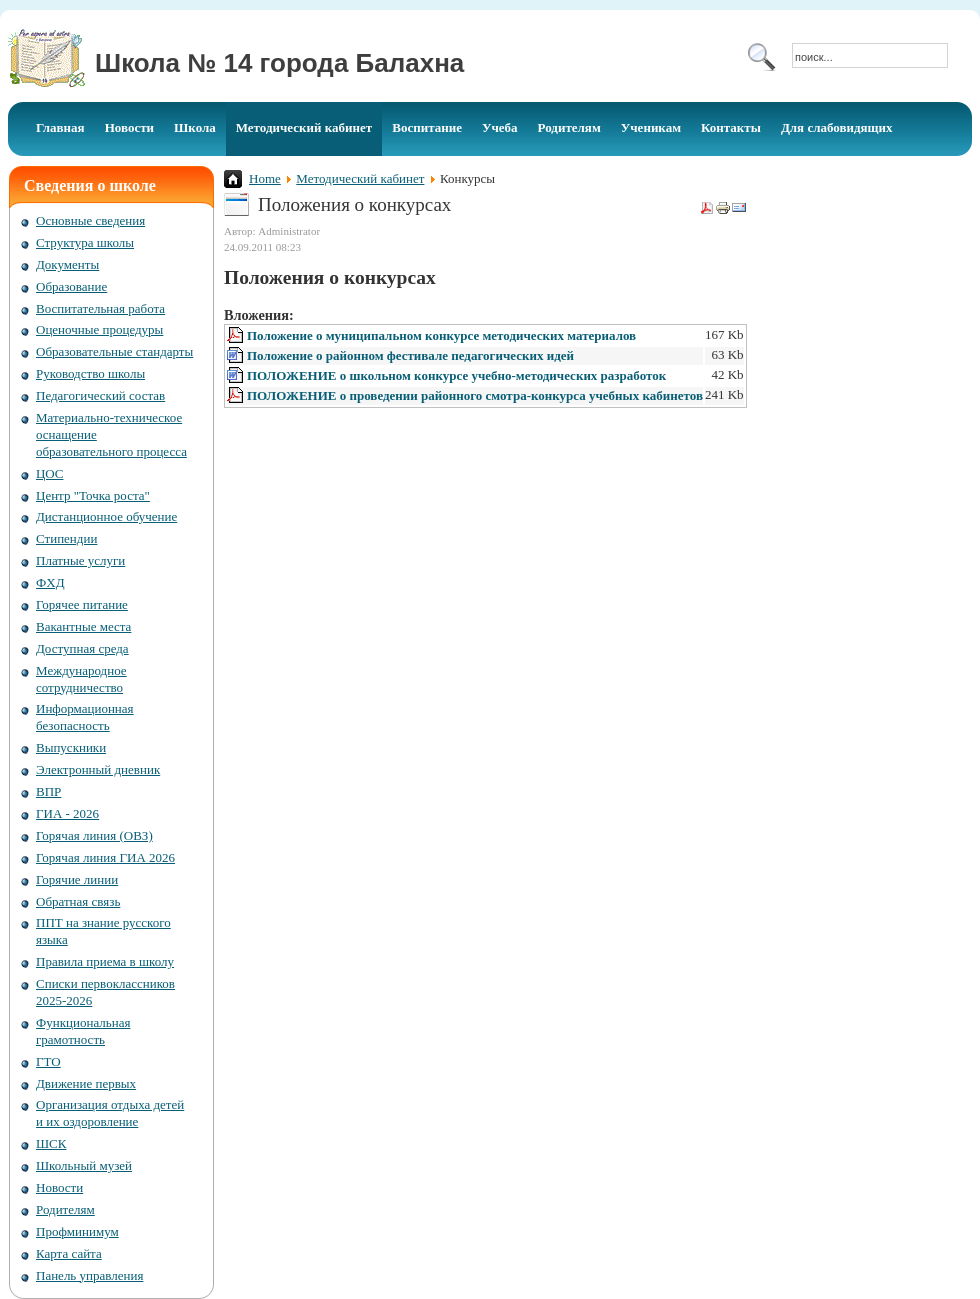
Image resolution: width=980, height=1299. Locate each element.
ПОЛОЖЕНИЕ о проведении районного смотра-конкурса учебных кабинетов (475, 395)
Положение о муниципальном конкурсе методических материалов (441, 335)
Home (265, 178)
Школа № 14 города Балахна (279, 63)
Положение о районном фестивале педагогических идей (410, 355)
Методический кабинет (360, 178)
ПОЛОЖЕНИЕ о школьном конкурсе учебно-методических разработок (456, 375)
